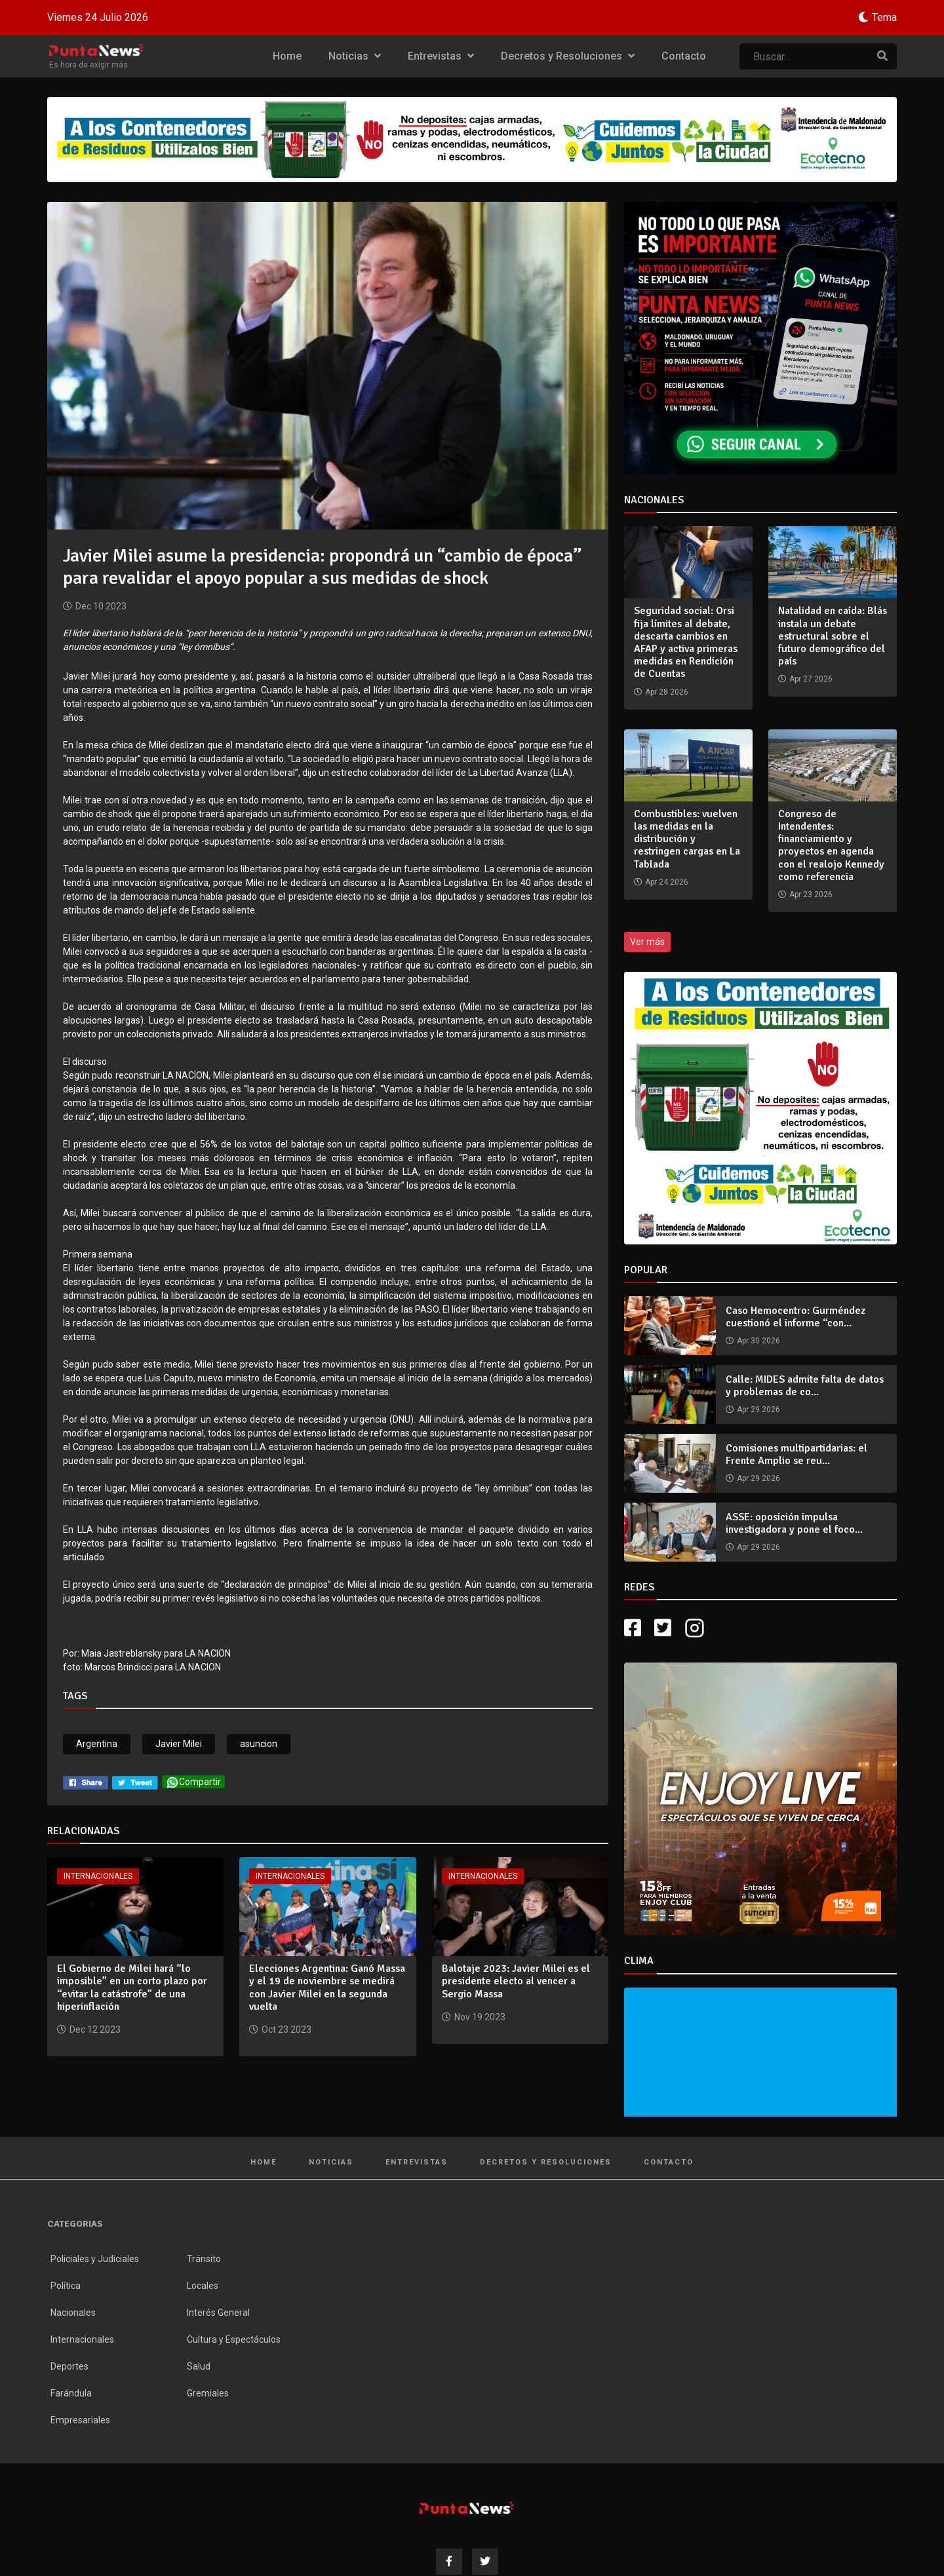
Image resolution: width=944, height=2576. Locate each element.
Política (65, 2285)
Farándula (71, 2393)
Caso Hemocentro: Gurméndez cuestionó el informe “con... (795, 1317)
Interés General (218, 2312)
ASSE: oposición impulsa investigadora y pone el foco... (794, 1523)
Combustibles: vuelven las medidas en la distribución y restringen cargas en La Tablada (687, 839)
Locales (202, 2285)
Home (287, 56)
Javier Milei (178, 1744)
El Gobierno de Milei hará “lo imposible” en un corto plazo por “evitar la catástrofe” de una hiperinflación (132, 1987)
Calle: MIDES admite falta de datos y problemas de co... (805, 1385)
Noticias (354, 56)
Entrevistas (441, 56)
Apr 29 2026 (758, 1409)
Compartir (193, 1782)
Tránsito (204, 2259)
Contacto (683, 56)
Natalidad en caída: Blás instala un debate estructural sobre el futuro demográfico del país (832, 636)
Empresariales (80, 2420)
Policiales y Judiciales (94, 2259)
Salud (198, 2366)
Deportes (69, 2366)
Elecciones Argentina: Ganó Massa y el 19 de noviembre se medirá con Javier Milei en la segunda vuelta (327, 1987)
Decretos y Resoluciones (568, 56)
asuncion (258, 1744)
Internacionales (98, 1876)
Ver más (647, 941)
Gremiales (208, 2393)
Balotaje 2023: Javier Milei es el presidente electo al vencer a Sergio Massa (516, 1981)
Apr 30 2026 (758, 1340)
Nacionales (73, 2312)
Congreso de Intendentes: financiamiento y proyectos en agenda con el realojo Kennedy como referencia (831, 845)
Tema (884, 17)
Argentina (96, 1744)
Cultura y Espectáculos (234, 2339)
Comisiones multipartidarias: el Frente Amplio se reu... (796, 1454)
